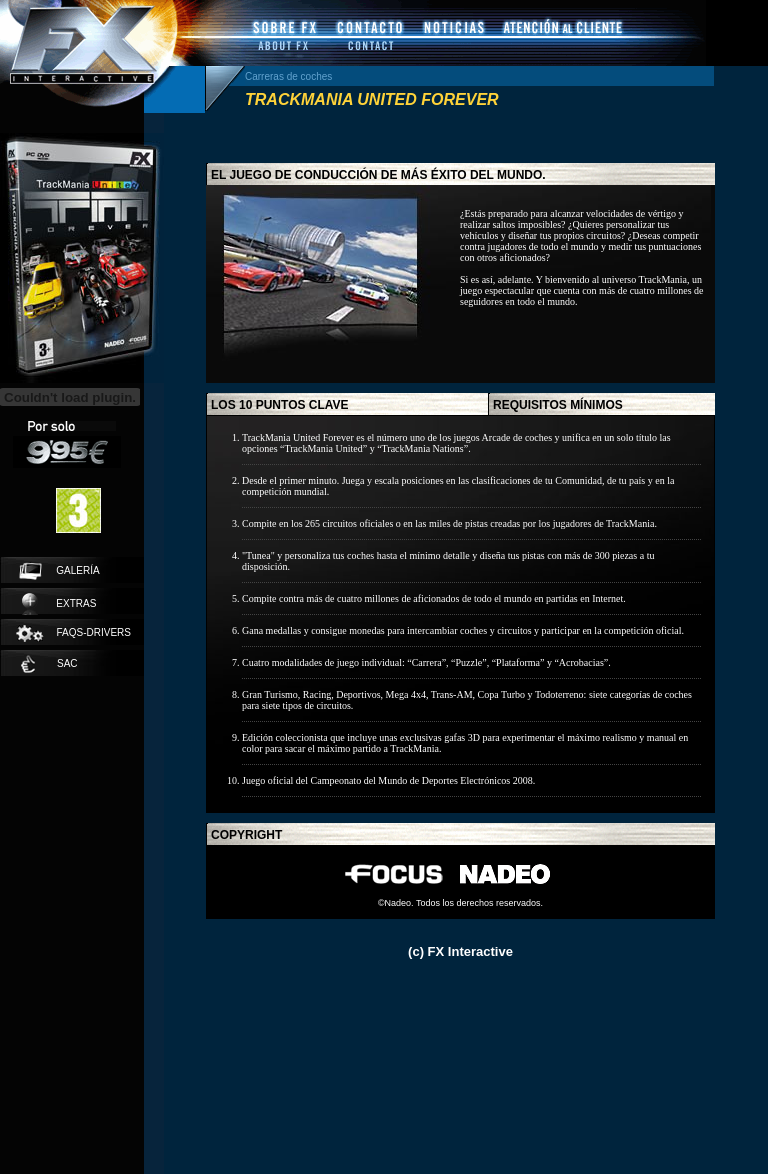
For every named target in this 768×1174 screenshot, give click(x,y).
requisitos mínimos (558, 405)
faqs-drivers (72, 633)
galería (59, 571)
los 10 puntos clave (280, 405)
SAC (49, 664)
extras (59, 604)
